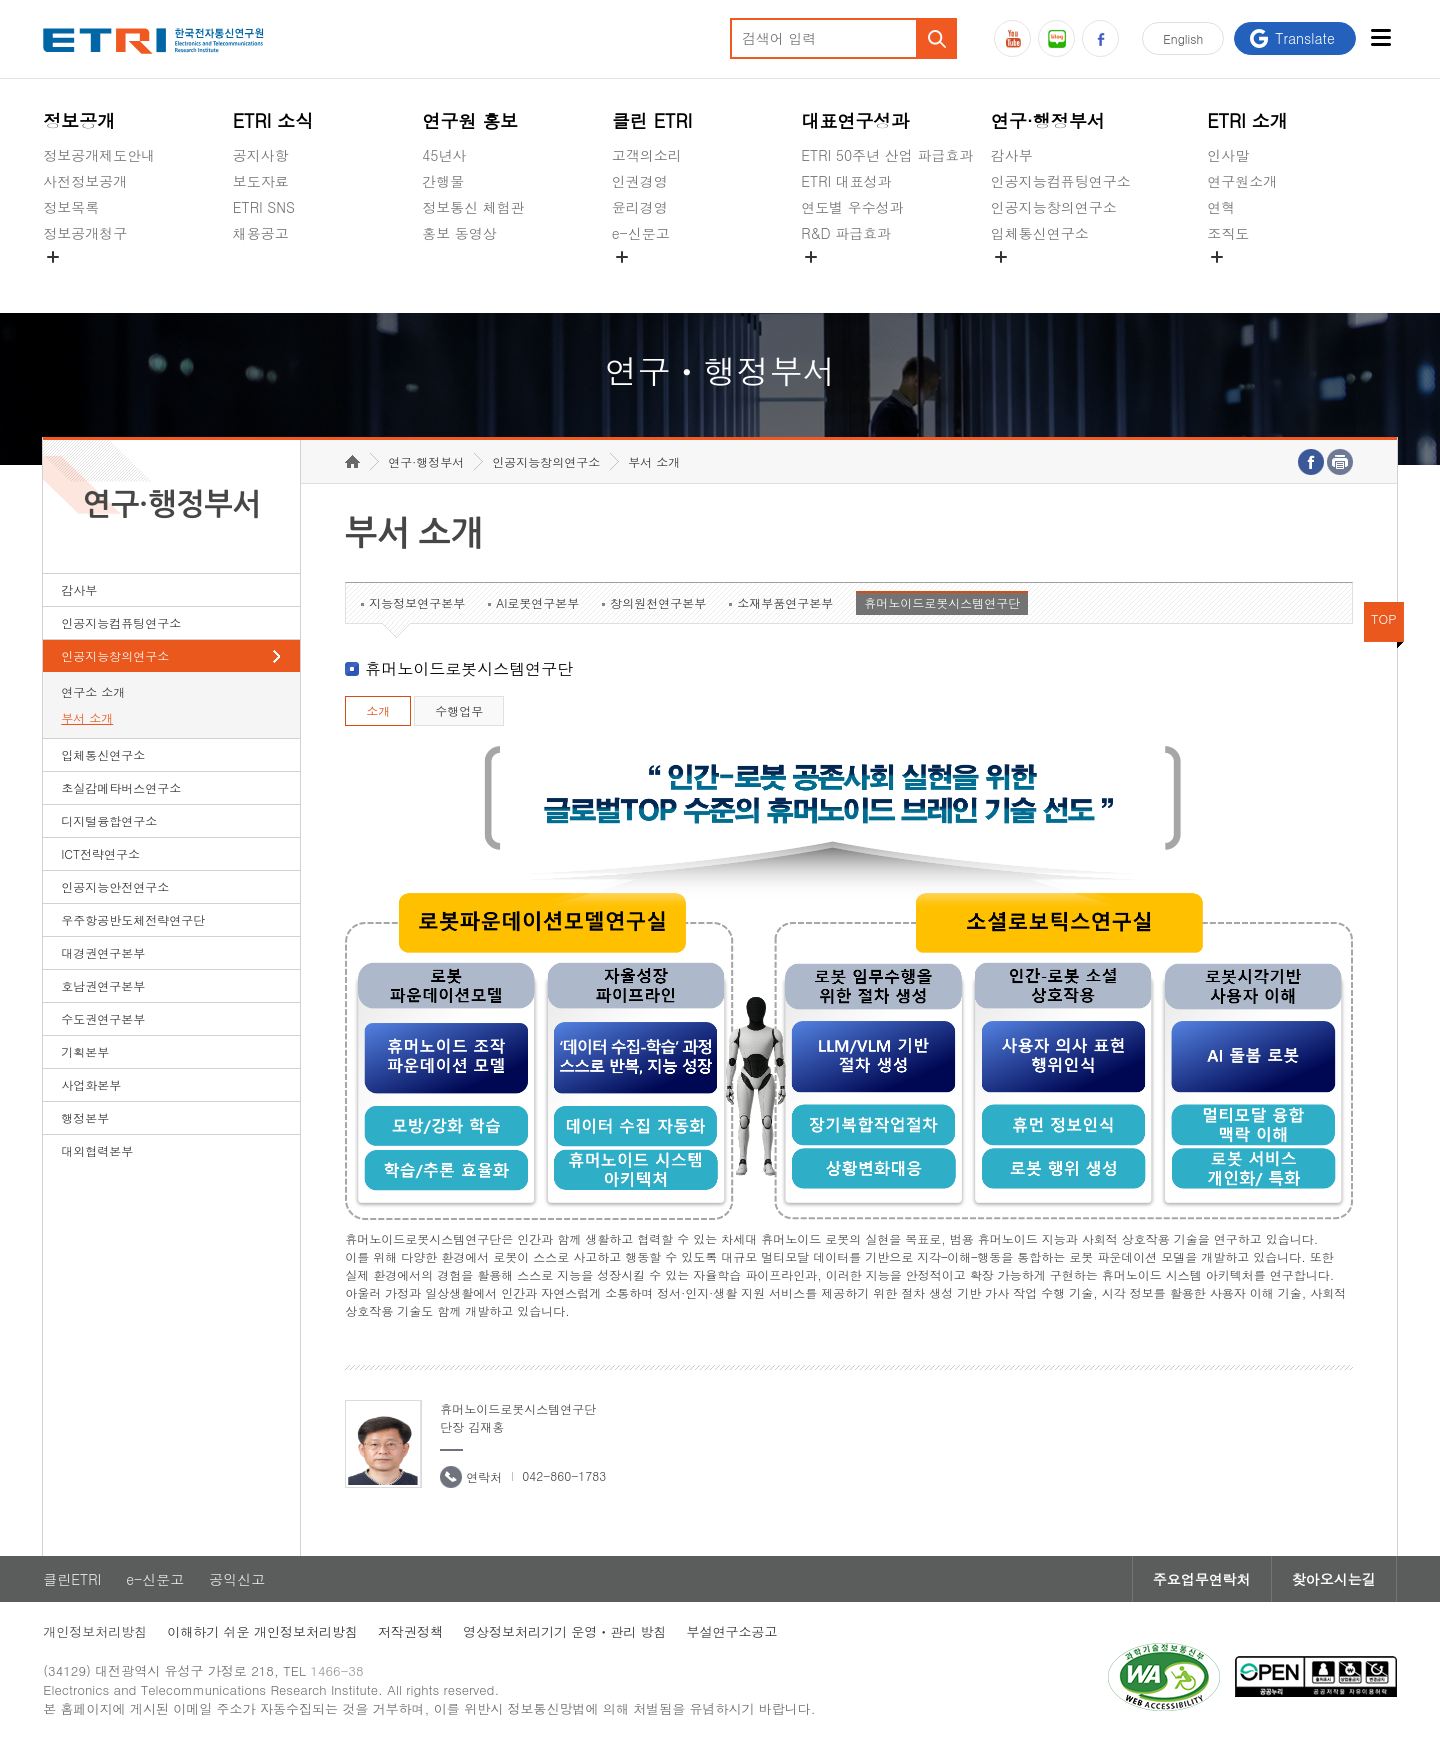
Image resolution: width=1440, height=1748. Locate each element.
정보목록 (71, 207)
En (1183, 38)
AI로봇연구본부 (537, 602)
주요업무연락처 (1202, 1579)
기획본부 (85, 1051)
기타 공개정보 (1251, 280)
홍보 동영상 (459, 233)
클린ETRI (72, 1579)
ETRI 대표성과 (846, 181)
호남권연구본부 (103, 985)
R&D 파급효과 (846, 233)
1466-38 (336, 1670)
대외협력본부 (97, 1150)
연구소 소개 (93, 691)
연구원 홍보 (470, 120)
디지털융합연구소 (109, 820)
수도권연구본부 (103, 1018)
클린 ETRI (652, 120)
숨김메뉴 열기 (53, 257)
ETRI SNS (264, 207)
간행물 (443, 181)
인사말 (1228, 155)
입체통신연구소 (1040, 233)
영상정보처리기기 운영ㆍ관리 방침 (565, 1631)
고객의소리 (647, 155)
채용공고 (261, 233)
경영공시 (71, 280)
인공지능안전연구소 (115, 886)
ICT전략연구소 (100, 853)
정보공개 (79, 120)
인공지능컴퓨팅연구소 (1061, 181)
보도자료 (261, 181)
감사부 (1012, 155)
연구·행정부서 (1048, 120)
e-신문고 (641, 233)
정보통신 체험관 (473, 207)
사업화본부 (91, 1084)
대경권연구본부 (103, 952)
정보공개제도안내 (99, 155)
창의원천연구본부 (658, 602)
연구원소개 (1242, 181)
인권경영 (640, 181)
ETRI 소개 (1247, 120)
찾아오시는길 (1334, 1579)
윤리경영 (640, 207)
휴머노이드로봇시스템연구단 (942, 602)
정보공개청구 (85, 233)
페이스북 (1100, 38)
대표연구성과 (855, 120)
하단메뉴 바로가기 (0, 0)
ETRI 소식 (273, 120)
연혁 (1221, 207)
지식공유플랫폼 (850, 280)
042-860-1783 (564, 1475)
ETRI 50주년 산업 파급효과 (887, 155)
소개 (378, 710)
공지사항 (261, 155)
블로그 (1056, 38)
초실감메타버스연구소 (1061, 280)
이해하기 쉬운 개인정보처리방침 (262, 1631)
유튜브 (1012, 38)
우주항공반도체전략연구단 (133, 919)
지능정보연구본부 (417, 602)
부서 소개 (87, 717)
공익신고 (640, 280)
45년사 (444, 155)
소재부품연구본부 (785, 602)
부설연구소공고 (732, 1631)
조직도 (1228, 233)
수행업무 (459, 710)
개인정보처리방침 (95, 1631)
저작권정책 (410, 1631)
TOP (1384, 618)
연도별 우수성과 (852, 207)
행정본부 (85, 1117)
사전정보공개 (85, 181)
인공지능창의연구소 (1054, 207)
